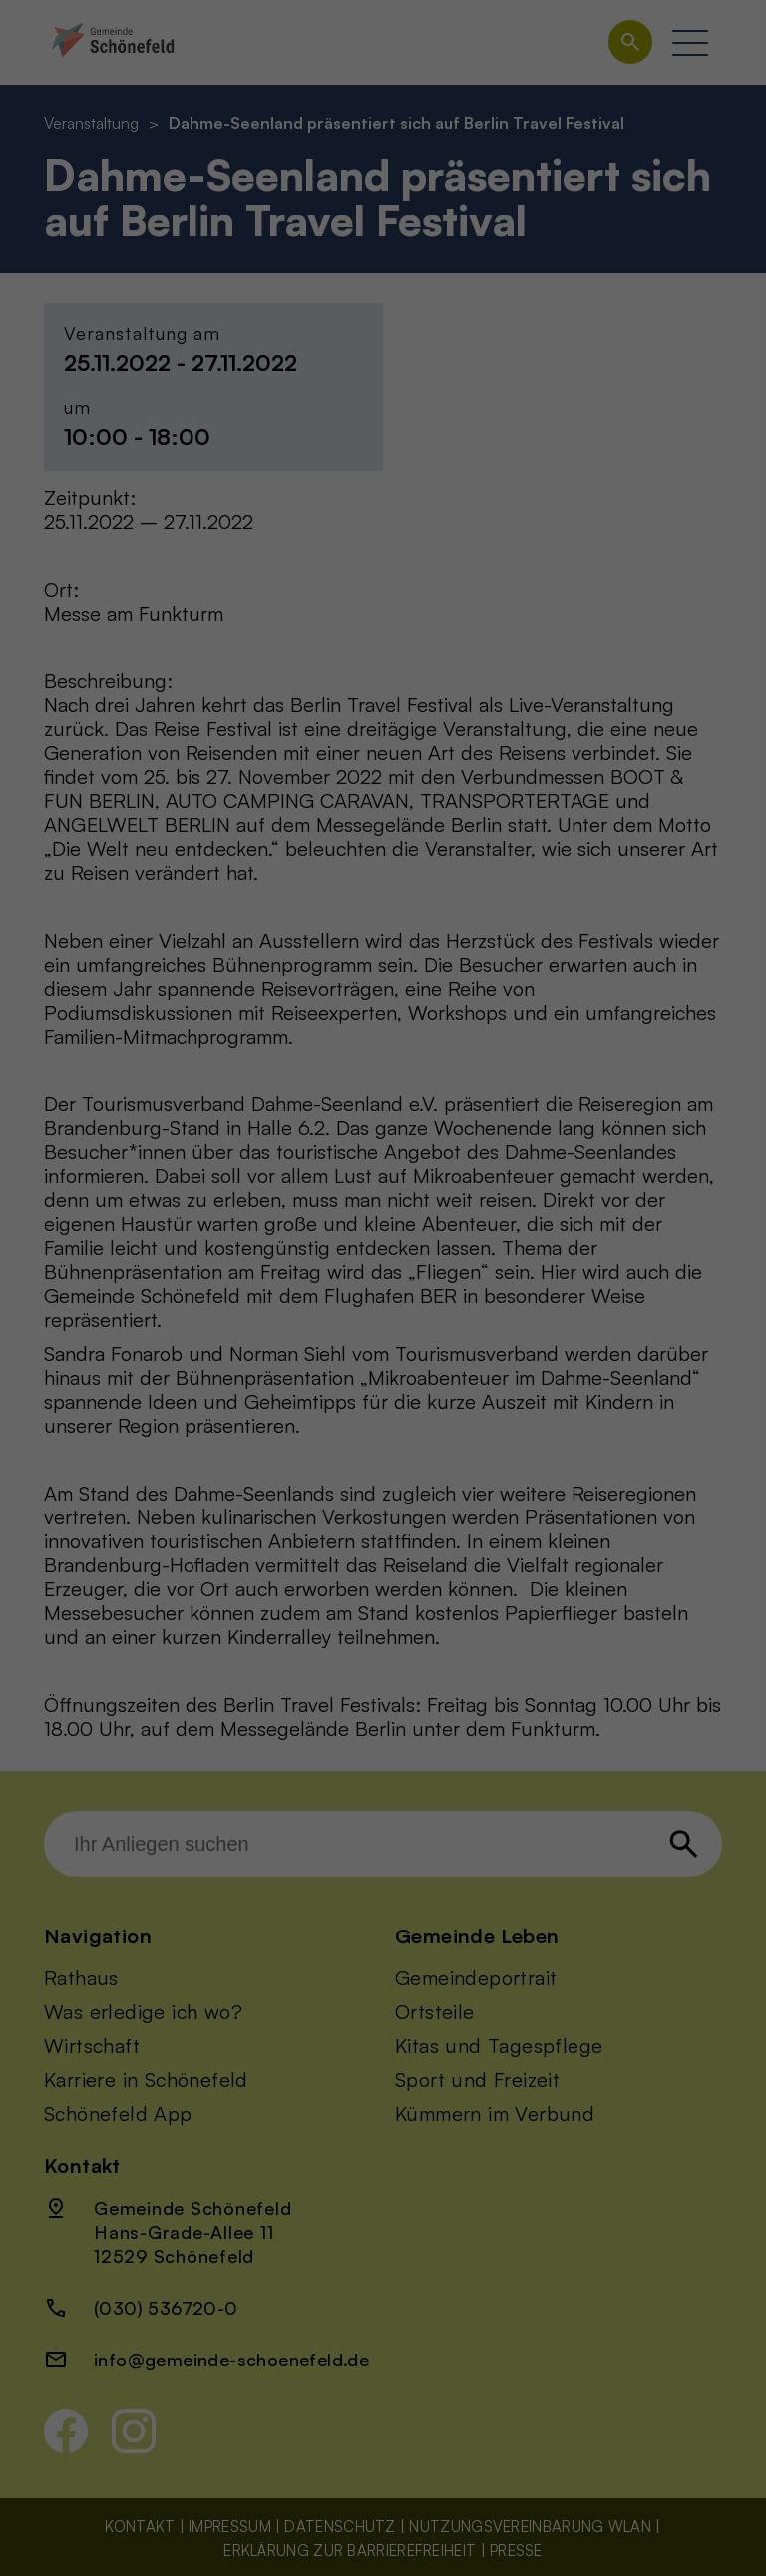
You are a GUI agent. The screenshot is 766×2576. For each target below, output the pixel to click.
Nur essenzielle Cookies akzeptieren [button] (383, 502)
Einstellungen (179, 377)
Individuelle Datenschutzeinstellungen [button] (383, 561)
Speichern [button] (562, 443)
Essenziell (453, 67)
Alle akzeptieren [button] (204, 443)
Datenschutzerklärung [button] (383, 637)
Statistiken (457, 190)
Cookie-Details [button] (383, 608)
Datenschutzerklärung (110, 358)
